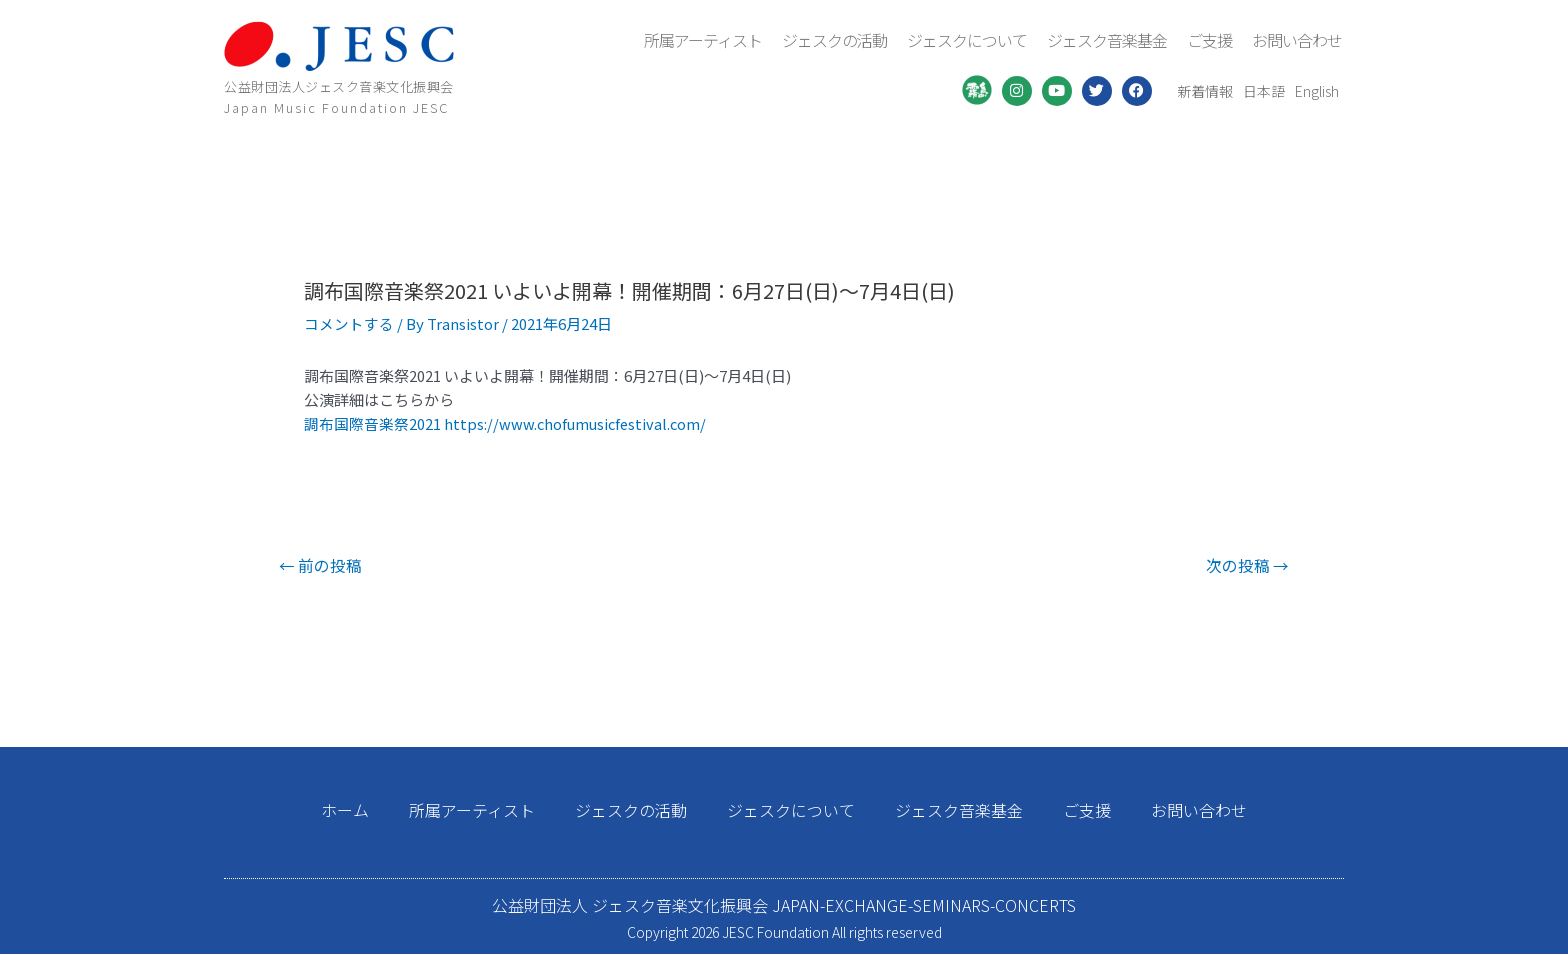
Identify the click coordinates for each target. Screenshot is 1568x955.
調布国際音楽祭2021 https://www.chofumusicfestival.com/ (508, 423)
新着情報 (1205, 91)
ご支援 (1209, 40)
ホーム (345, 811)
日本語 (1264, 91)
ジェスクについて (967, 40)
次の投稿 (1246, 566)
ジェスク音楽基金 (1107, 40)
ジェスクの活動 (834, 40)
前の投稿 (322, 566)
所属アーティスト (703, 40)
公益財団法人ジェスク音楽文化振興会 (339, 86)
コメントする (349, 323)
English (1317, 91)
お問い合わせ (1297, 40)
